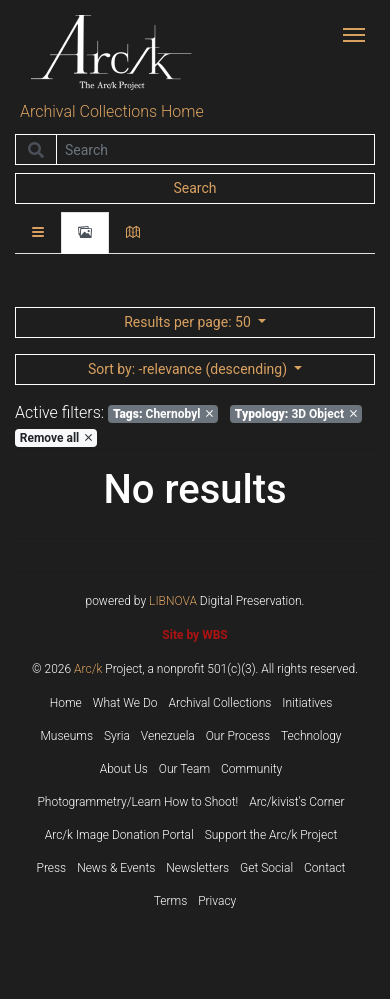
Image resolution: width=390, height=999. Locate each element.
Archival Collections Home (112, 111)
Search (194, 188)
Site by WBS (194, 635)
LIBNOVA (173, 601)
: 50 (189, 322)
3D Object (296, 414)
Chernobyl (163, 414)
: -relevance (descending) (189, 369)
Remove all (56, 438)
